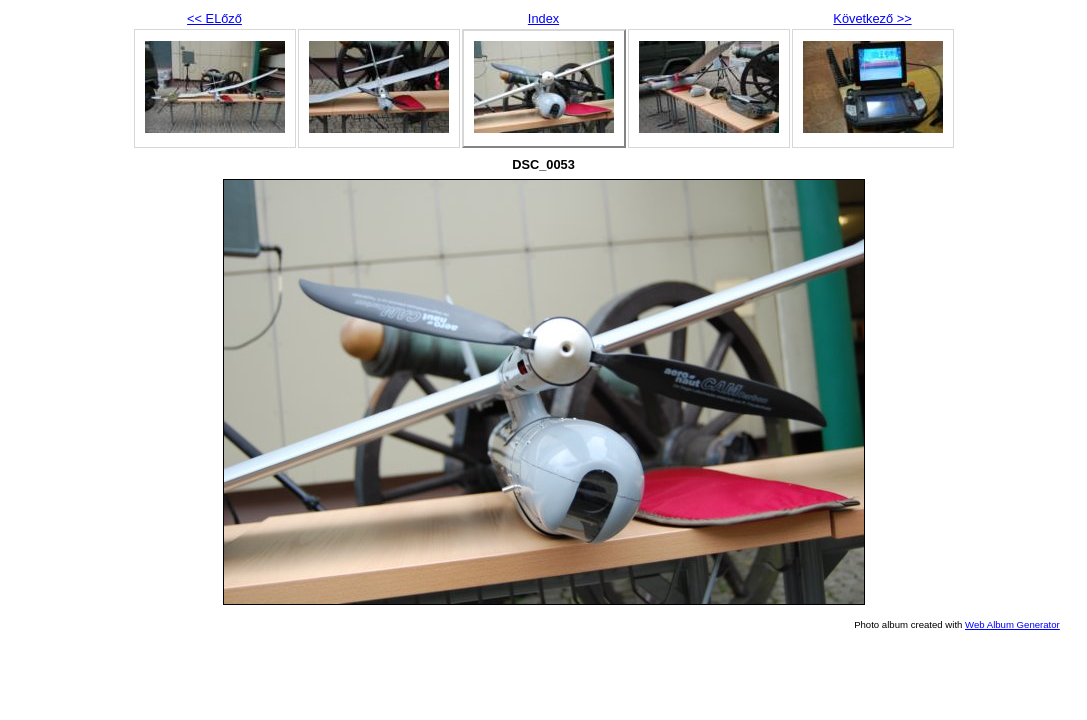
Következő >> (872, 18)
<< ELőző (214, 18)
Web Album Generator (1012, 624)
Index (543, 18)
